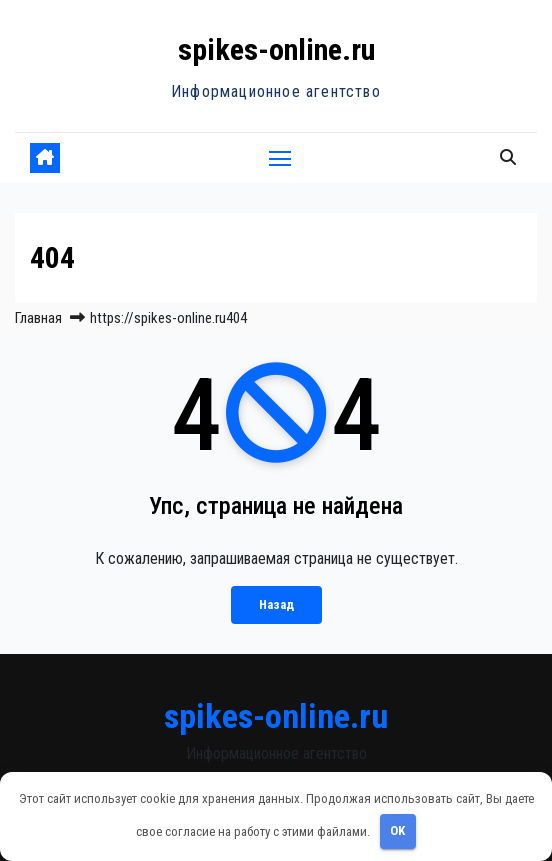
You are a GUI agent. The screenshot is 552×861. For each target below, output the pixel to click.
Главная (38, 318)
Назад (276, 604)
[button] (508, 157)
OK (397, 830)
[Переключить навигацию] (280, 158)
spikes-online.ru (276, 49)
